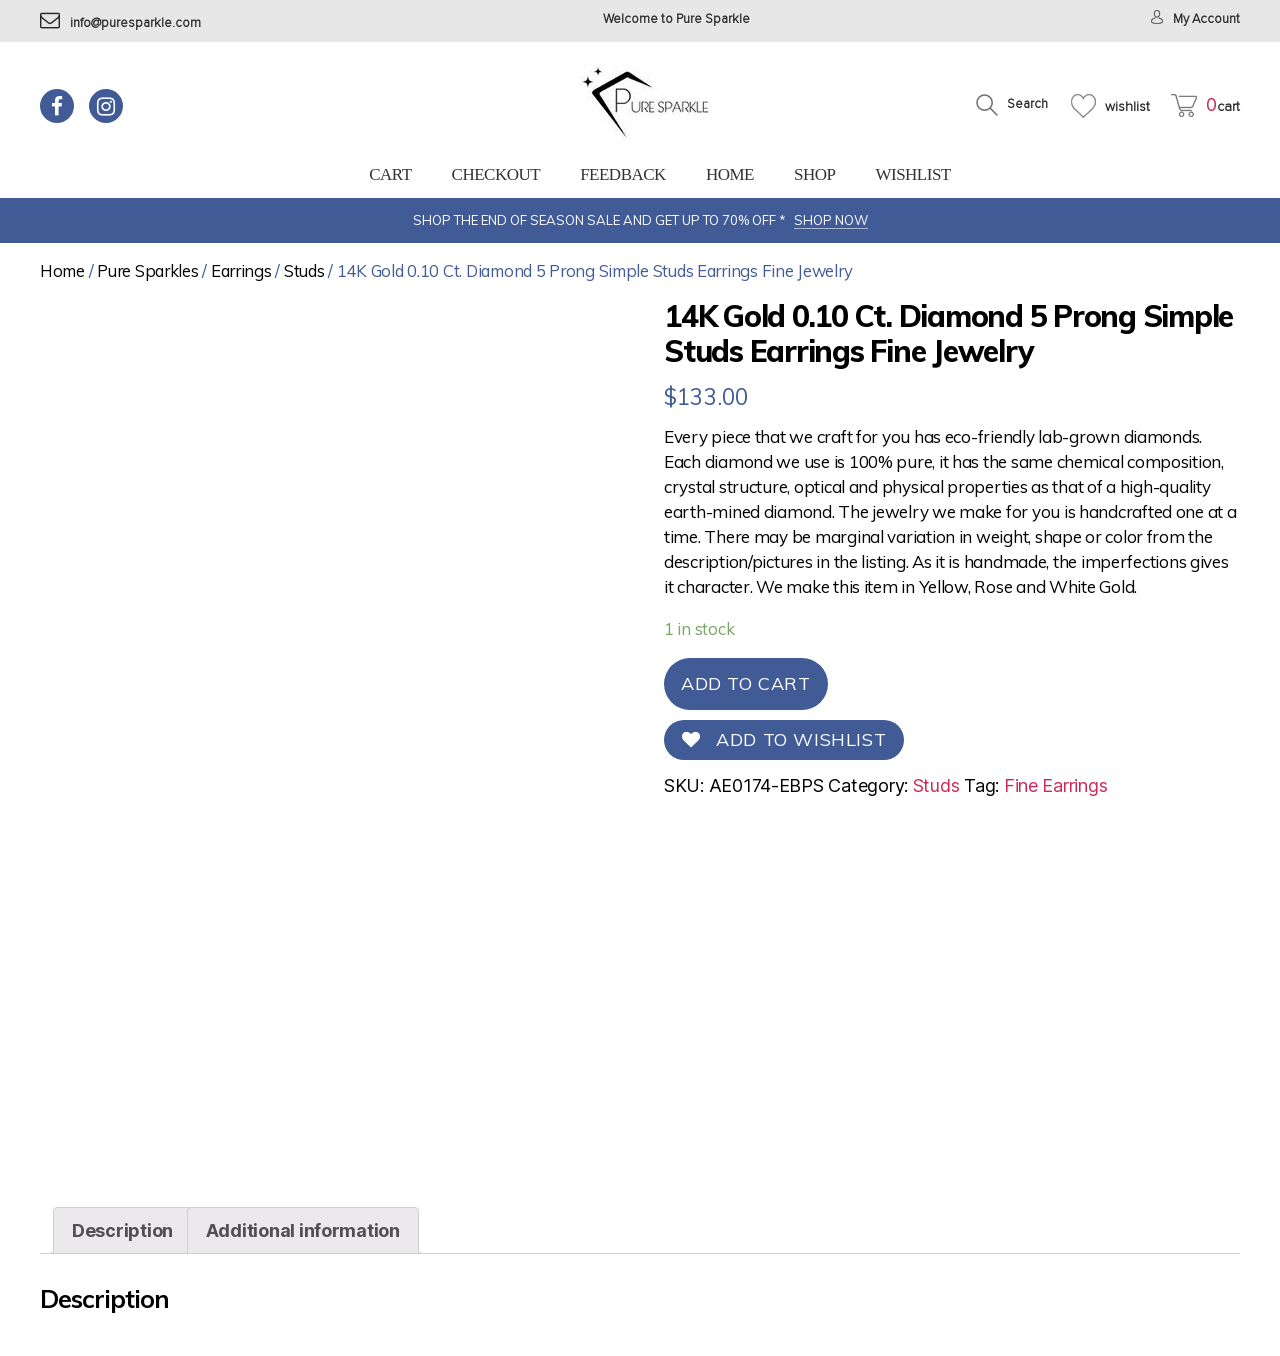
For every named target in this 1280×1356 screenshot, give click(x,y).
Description (122, 1230)
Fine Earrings (1056, 785)
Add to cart (746, 683)
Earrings (241, 270)
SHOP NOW (831, 220)
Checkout (496, 174)
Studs (304, 270)
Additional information (303, 1230)
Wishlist (912, 174)
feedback (623, 174)
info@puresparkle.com (120, 23)
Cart (390, 174)
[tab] (122, 1230)
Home (730, 174)
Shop (814, 174)
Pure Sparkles (148, 270)
